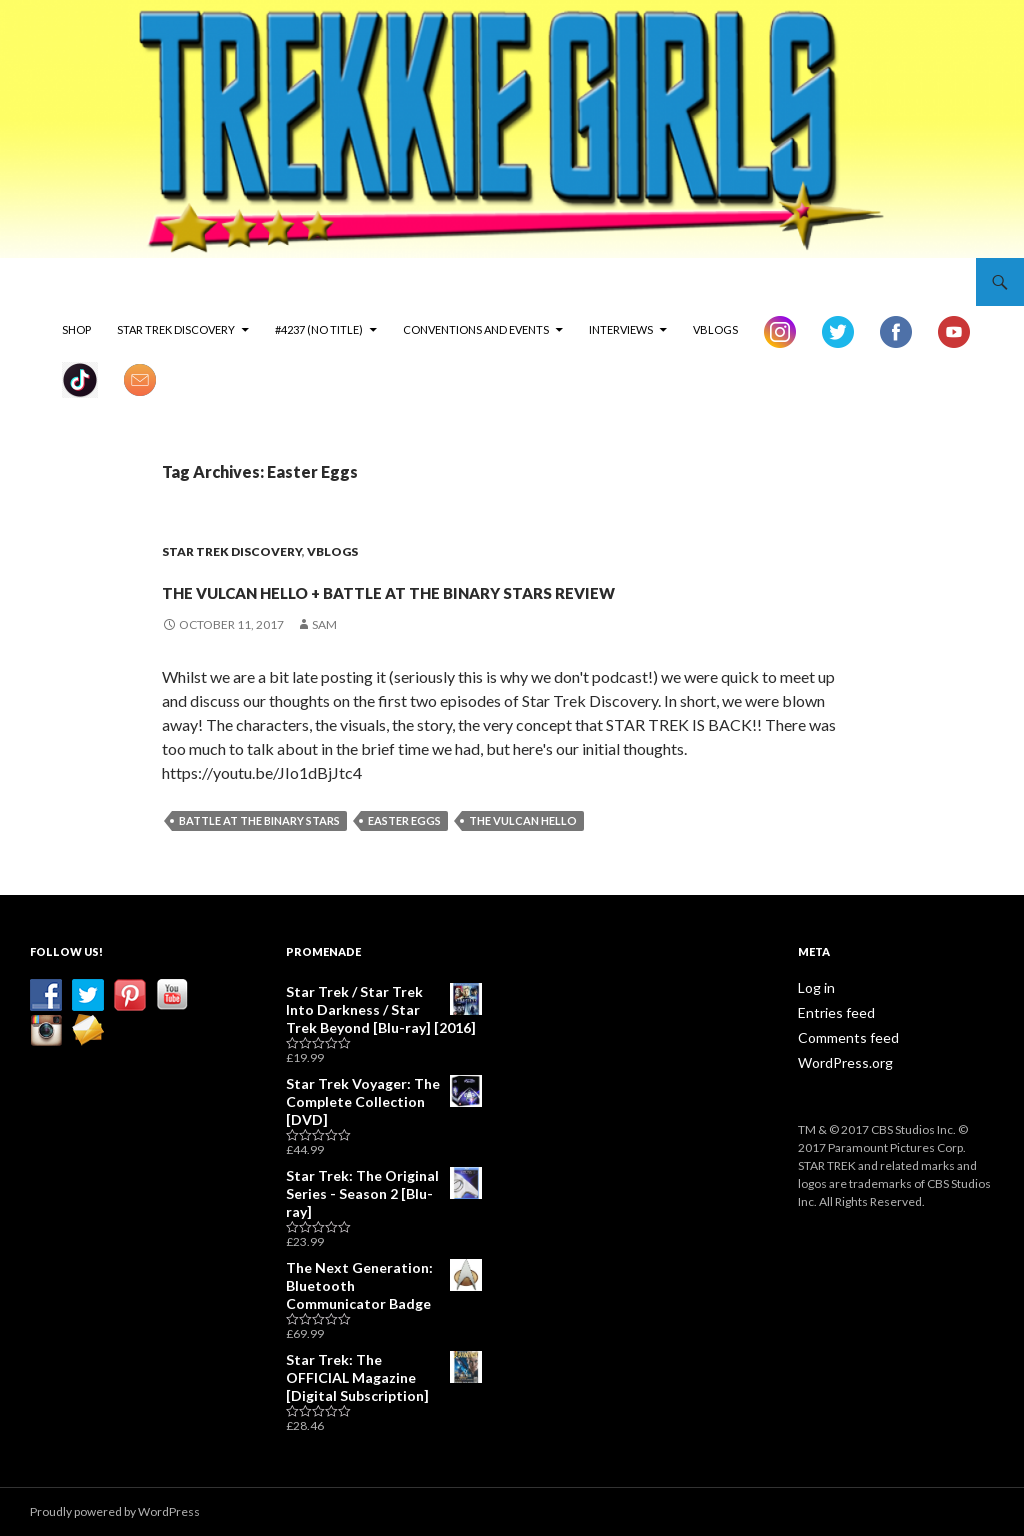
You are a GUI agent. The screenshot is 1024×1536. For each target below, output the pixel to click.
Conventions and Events (476, 329)
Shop (76, 329)
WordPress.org (839, 1095)
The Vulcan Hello (523, 856)
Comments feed (842, 1071)
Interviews (621, 329)
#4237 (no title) (319, 329)
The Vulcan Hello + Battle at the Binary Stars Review (505, 604)
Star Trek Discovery (176, 329)
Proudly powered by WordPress (115, 1511)
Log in (813, 1023)
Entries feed (831, 1047)
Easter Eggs (404, 856)
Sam (324, 660)
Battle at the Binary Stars (259, 856)
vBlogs (715, 329)
